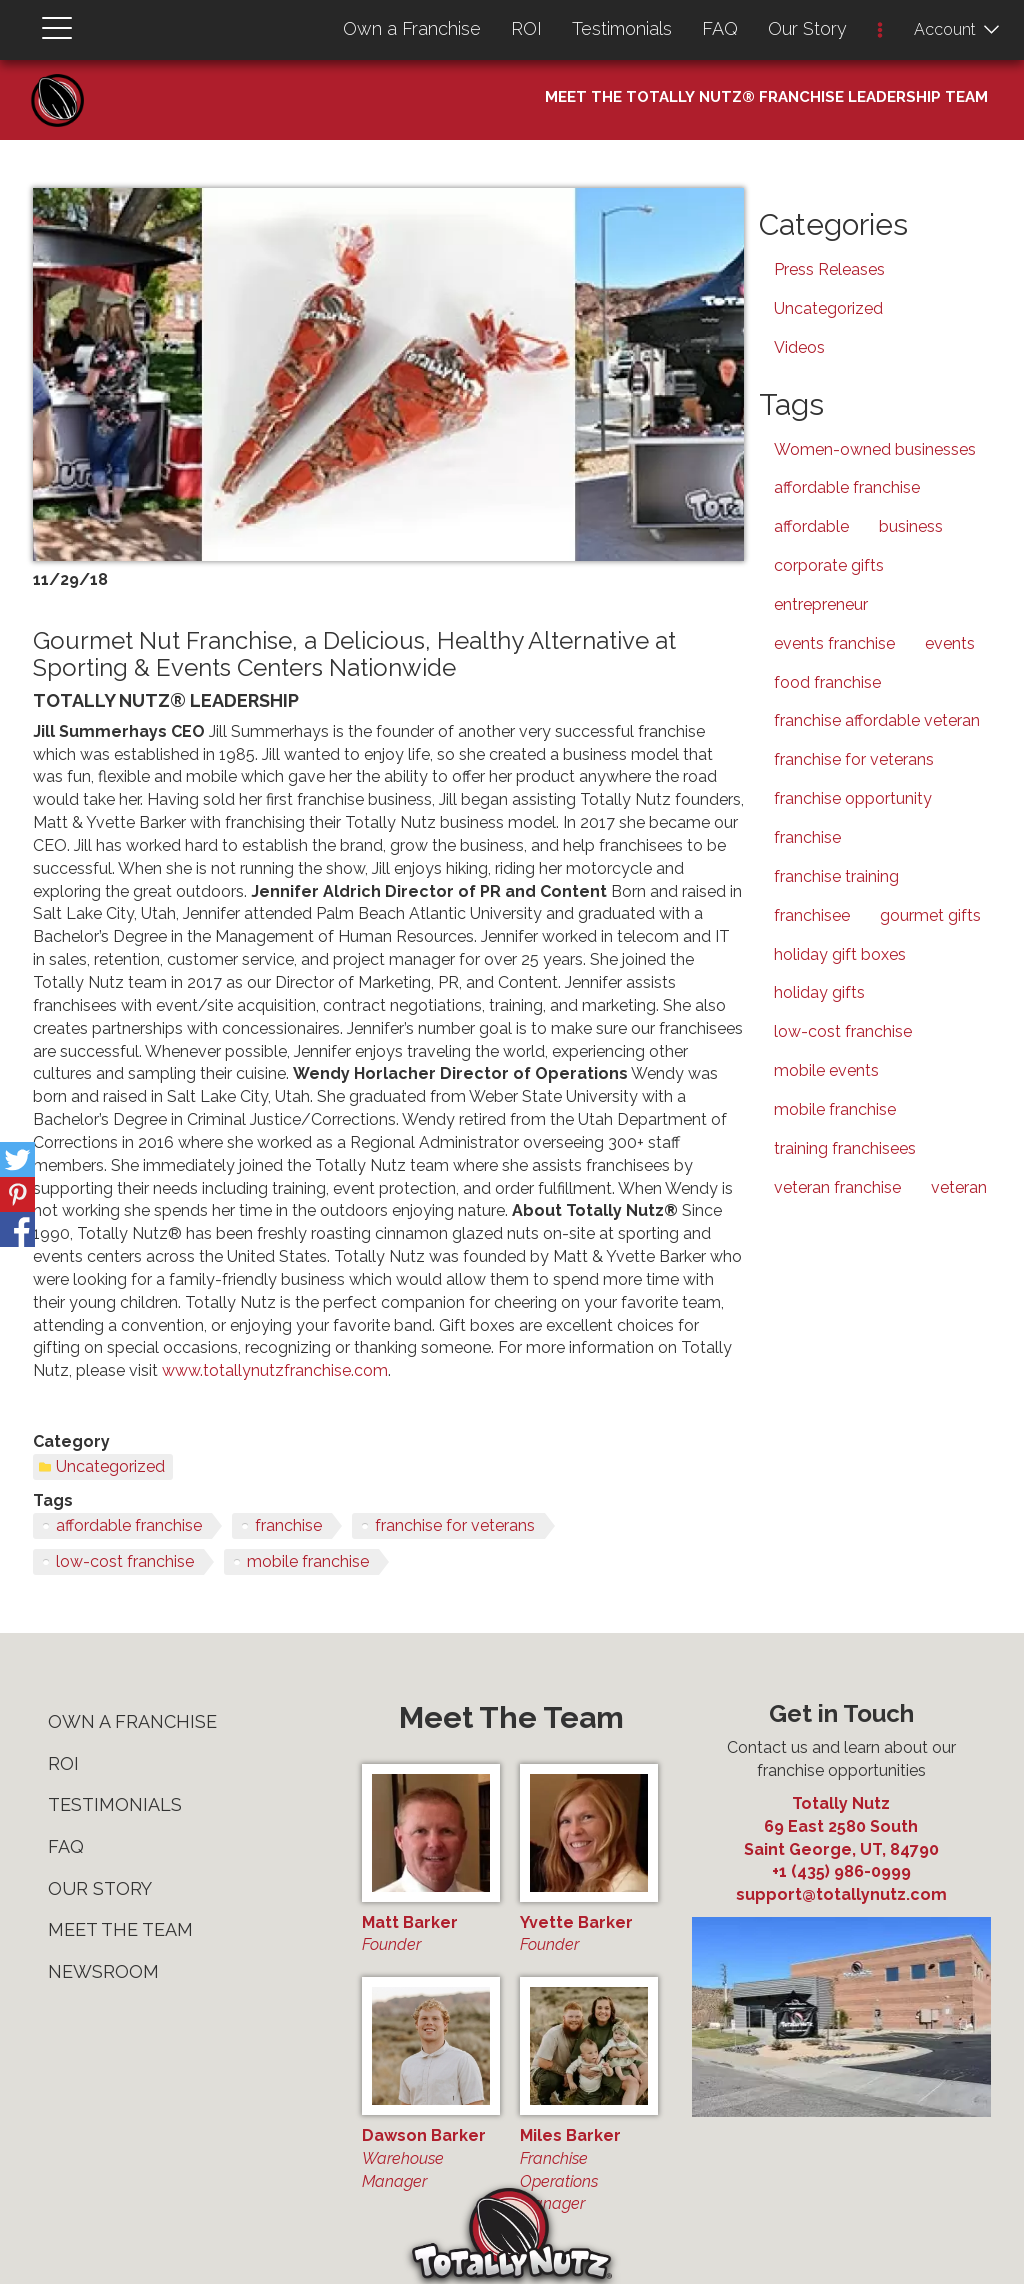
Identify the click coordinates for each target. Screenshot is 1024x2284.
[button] (880, 31)
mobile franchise (308, 1561)
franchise (288, 1525)
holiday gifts (819, 992)
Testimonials (622, 28)
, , (841, 1837)
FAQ (720, 28)
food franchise (827, 682)
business (911, 526)
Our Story (807, 28)
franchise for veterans (455, 1525)
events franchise (834, 643)
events (950, 643)
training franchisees (845, 1148)
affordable (811, 526)
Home (65, 80)
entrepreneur (821, 604)
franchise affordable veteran (877, 720)
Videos (799, 347)
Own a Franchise (412, 28)
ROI (526, 28)
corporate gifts (829, 565)
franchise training (836, 876)
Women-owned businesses (875, 449)
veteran (959, 1187)
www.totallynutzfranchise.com (275, 1370)
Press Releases (829, 269)
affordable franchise (129, 1525)
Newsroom (103, 1971)
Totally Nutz (841, 1803)
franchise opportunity (853, 798)
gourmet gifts (930, 915)
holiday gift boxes (840, 954)
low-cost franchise (125, 1561)
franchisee (812, 915)
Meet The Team (120, 1929)
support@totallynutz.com (841, 1894)
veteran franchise (837, 1187)
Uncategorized (110, 1466)
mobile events (826, 1070)
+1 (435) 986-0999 (841, 1871)
